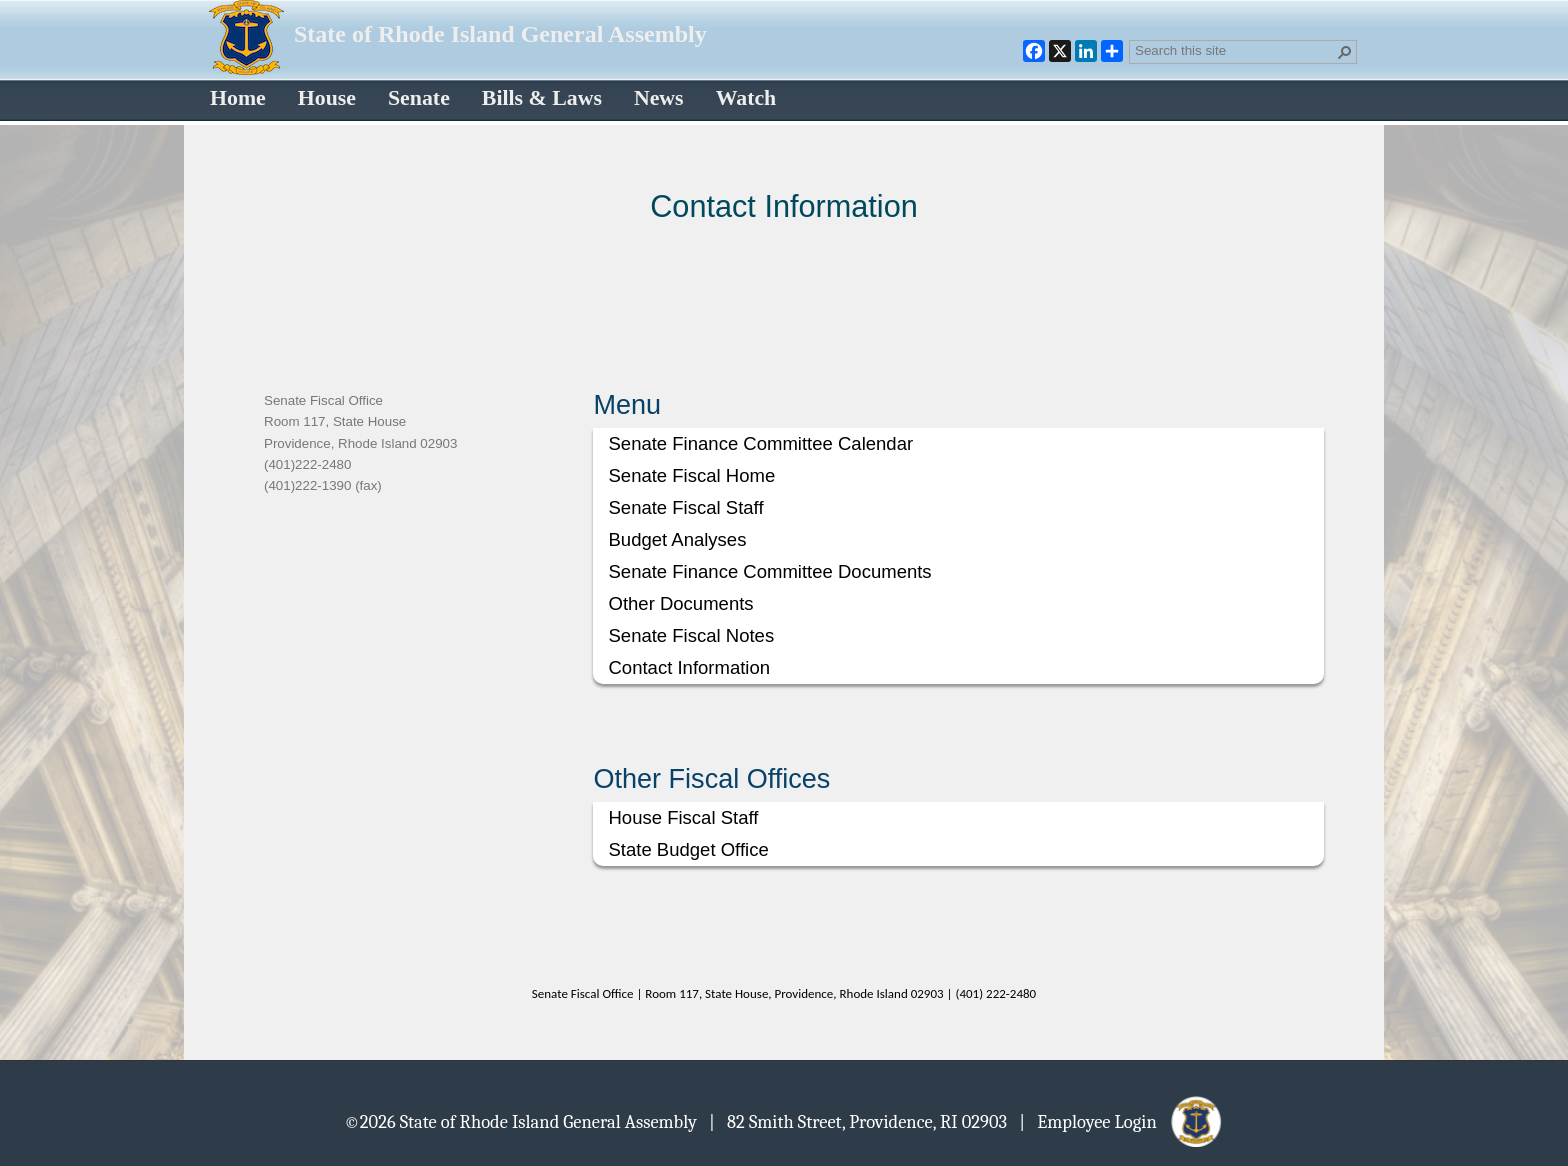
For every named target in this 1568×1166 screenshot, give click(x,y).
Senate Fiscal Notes (691, 635)
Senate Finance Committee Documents (769, 571)
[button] (1345, 52)
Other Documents (680, 603)
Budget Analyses (677, 539)
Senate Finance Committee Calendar (760, 443)
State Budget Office (688, 849)
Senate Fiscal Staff (685, 507)
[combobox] (1235, 50)
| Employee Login (1121, 1121)
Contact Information (689, 667)
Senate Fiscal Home (691, 475)
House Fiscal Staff (683, 817)
